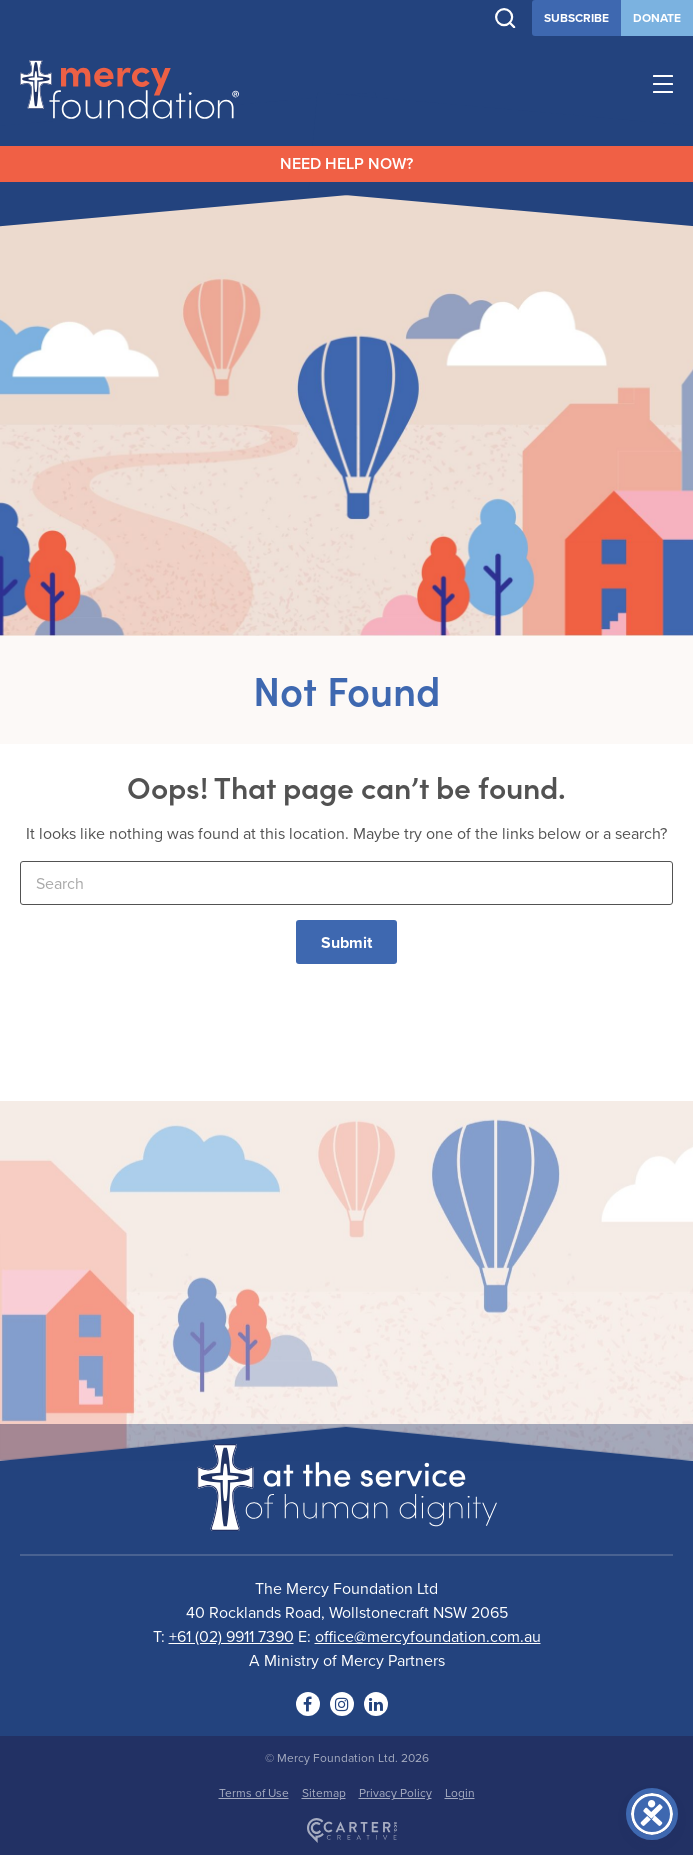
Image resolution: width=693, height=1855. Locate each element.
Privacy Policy (395, 1792)
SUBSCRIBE (576, 17)
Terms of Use (254, 1792)
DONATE (657, 17)
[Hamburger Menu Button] (663, 87)
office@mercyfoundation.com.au (428, 1636)
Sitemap (324, 1792)
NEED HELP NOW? (346, 163)
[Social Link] (308, 1704)
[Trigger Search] (505, 18)
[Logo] (347, 1518)
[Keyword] (346, 883)
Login (460, 1792)
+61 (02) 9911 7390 (231, 1636)
